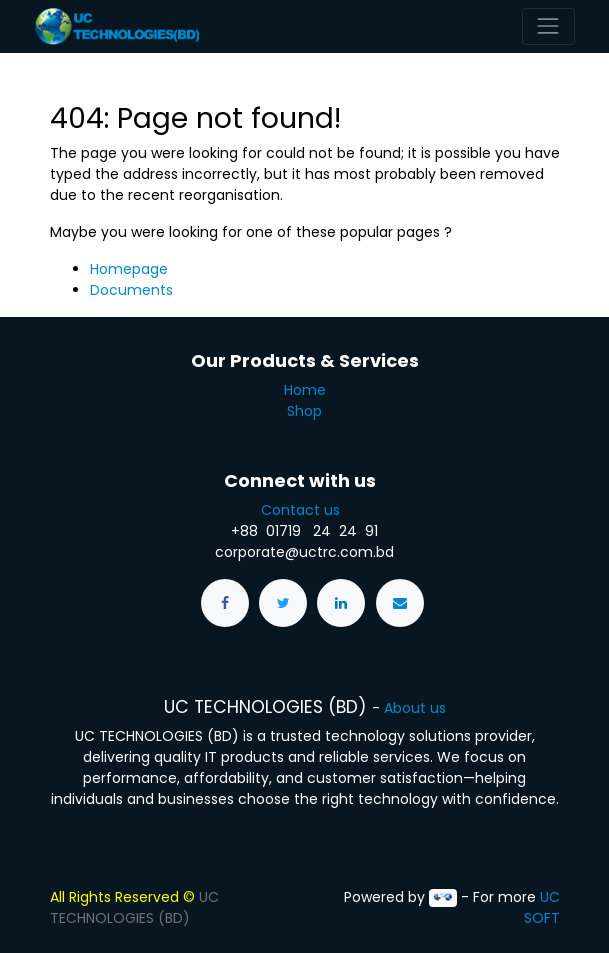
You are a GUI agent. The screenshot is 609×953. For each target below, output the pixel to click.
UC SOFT (542, 907)
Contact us (304, 510)
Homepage (129, 269)
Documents (131, 290)
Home (305, 390)
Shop (304, 411)
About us (415, 708)
